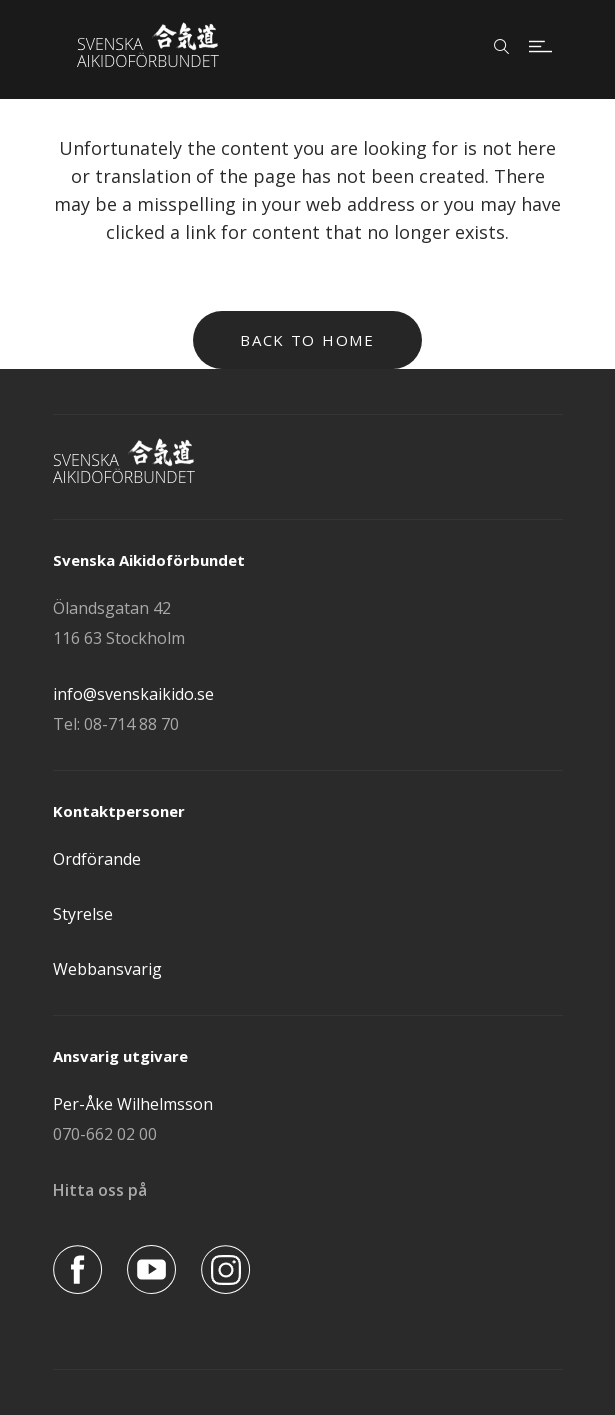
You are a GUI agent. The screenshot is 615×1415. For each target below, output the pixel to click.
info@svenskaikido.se (133, 694)
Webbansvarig (107, 969)
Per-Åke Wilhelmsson (133, 1104)
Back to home (307, 340)
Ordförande (97, 859)
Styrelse (83, 914)
